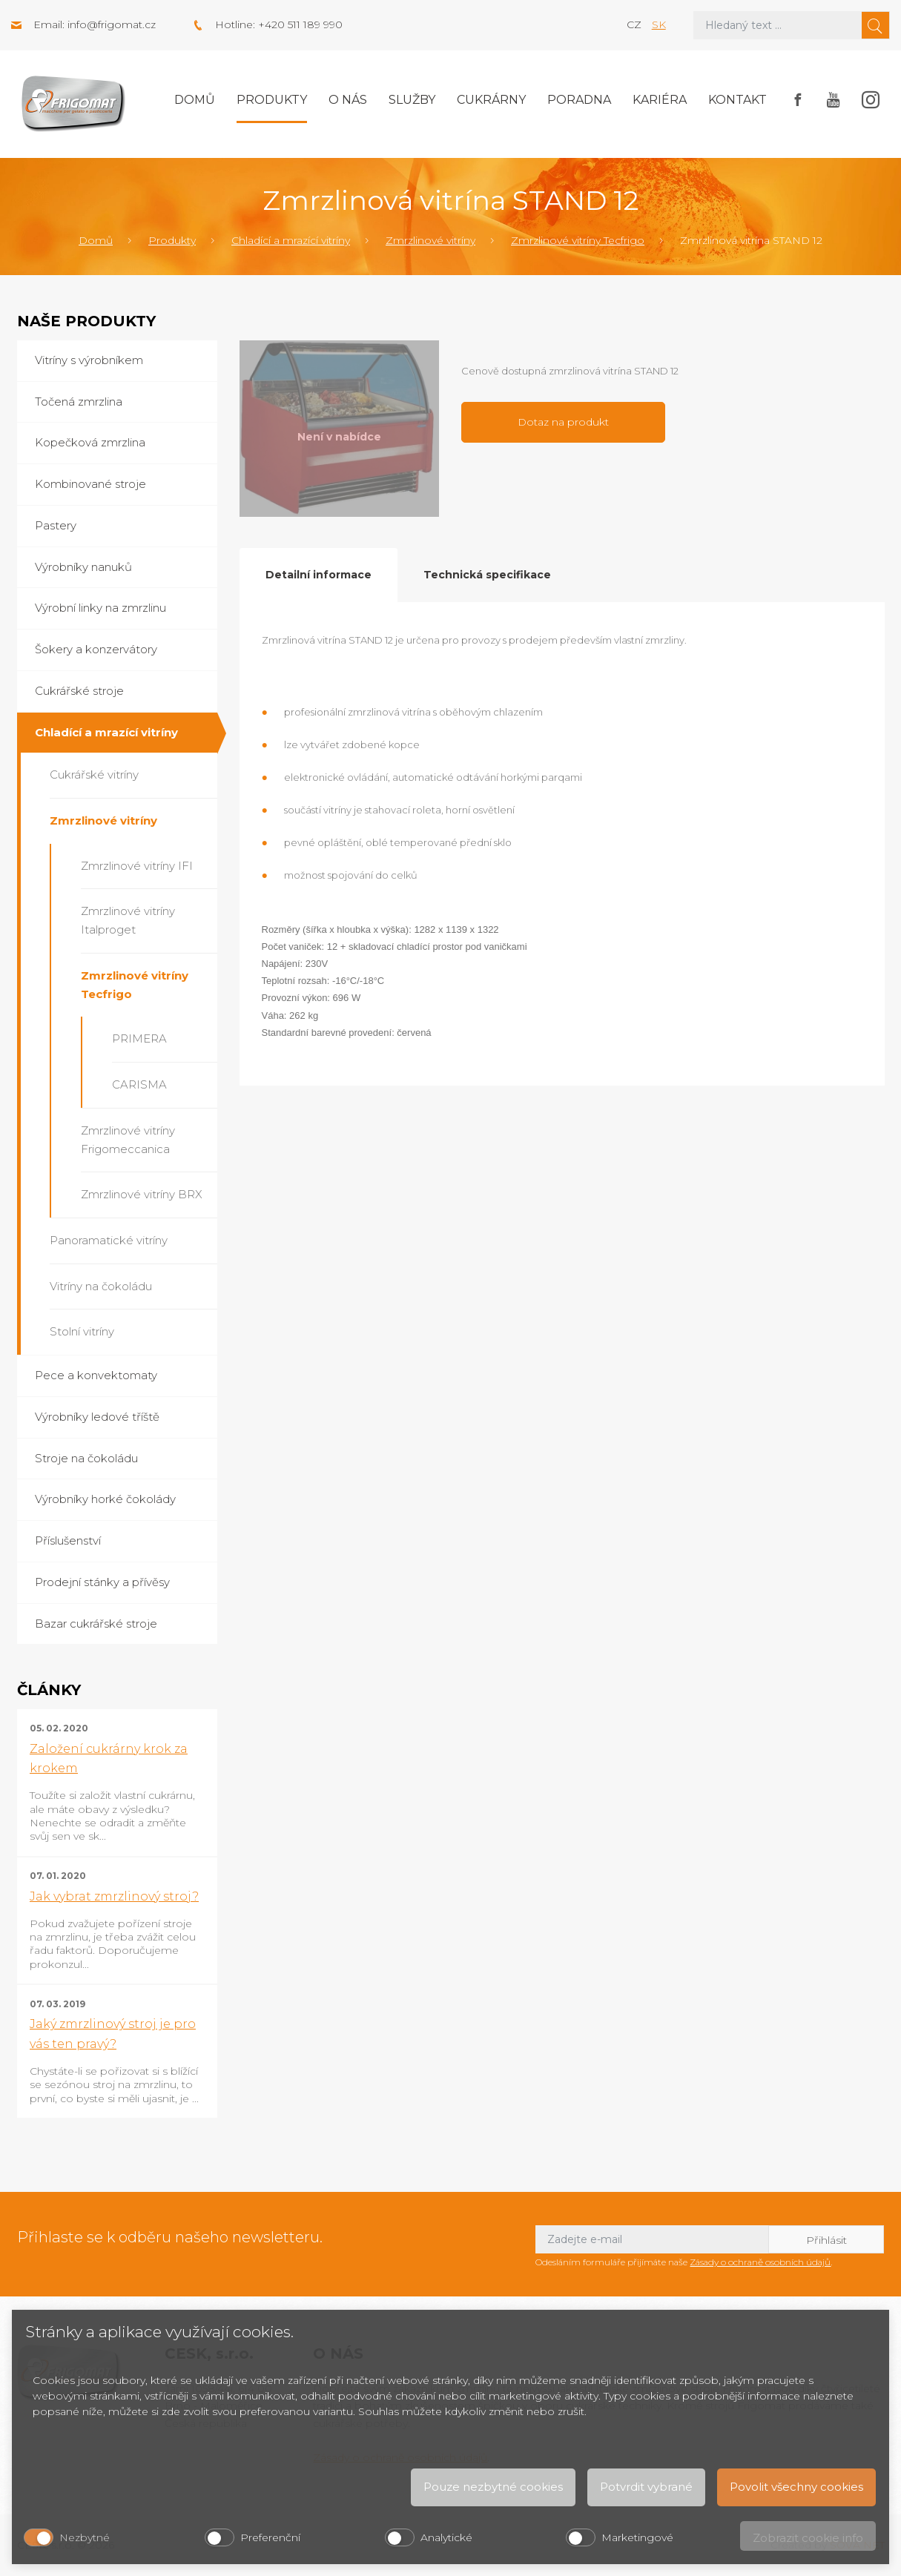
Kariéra (660, 100)
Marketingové (637, 2537)
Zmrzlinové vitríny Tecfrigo (577, 240)
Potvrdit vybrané (646, 2487)
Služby (412, 100)
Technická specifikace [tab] (487, 574)
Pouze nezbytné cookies (493, 2487)
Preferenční (270, 2537)
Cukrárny (491, 100)
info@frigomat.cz (111, 24)
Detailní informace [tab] (318, 574)
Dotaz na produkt (563, 422)
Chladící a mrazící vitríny (290, 240)
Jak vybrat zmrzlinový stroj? (114, 1896)
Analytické (446, 2537)
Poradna (579, 100)
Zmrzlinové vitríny (430, 240)
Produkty (272, 100)
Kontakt (737, 100)
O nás (348, 100)
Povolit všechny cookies (796, 2487)
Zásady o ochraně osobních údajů (760, 2262)
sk (659, 24)
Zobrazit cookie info (808, 2538)
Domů (194, 100)
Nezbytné (84, 2537)
